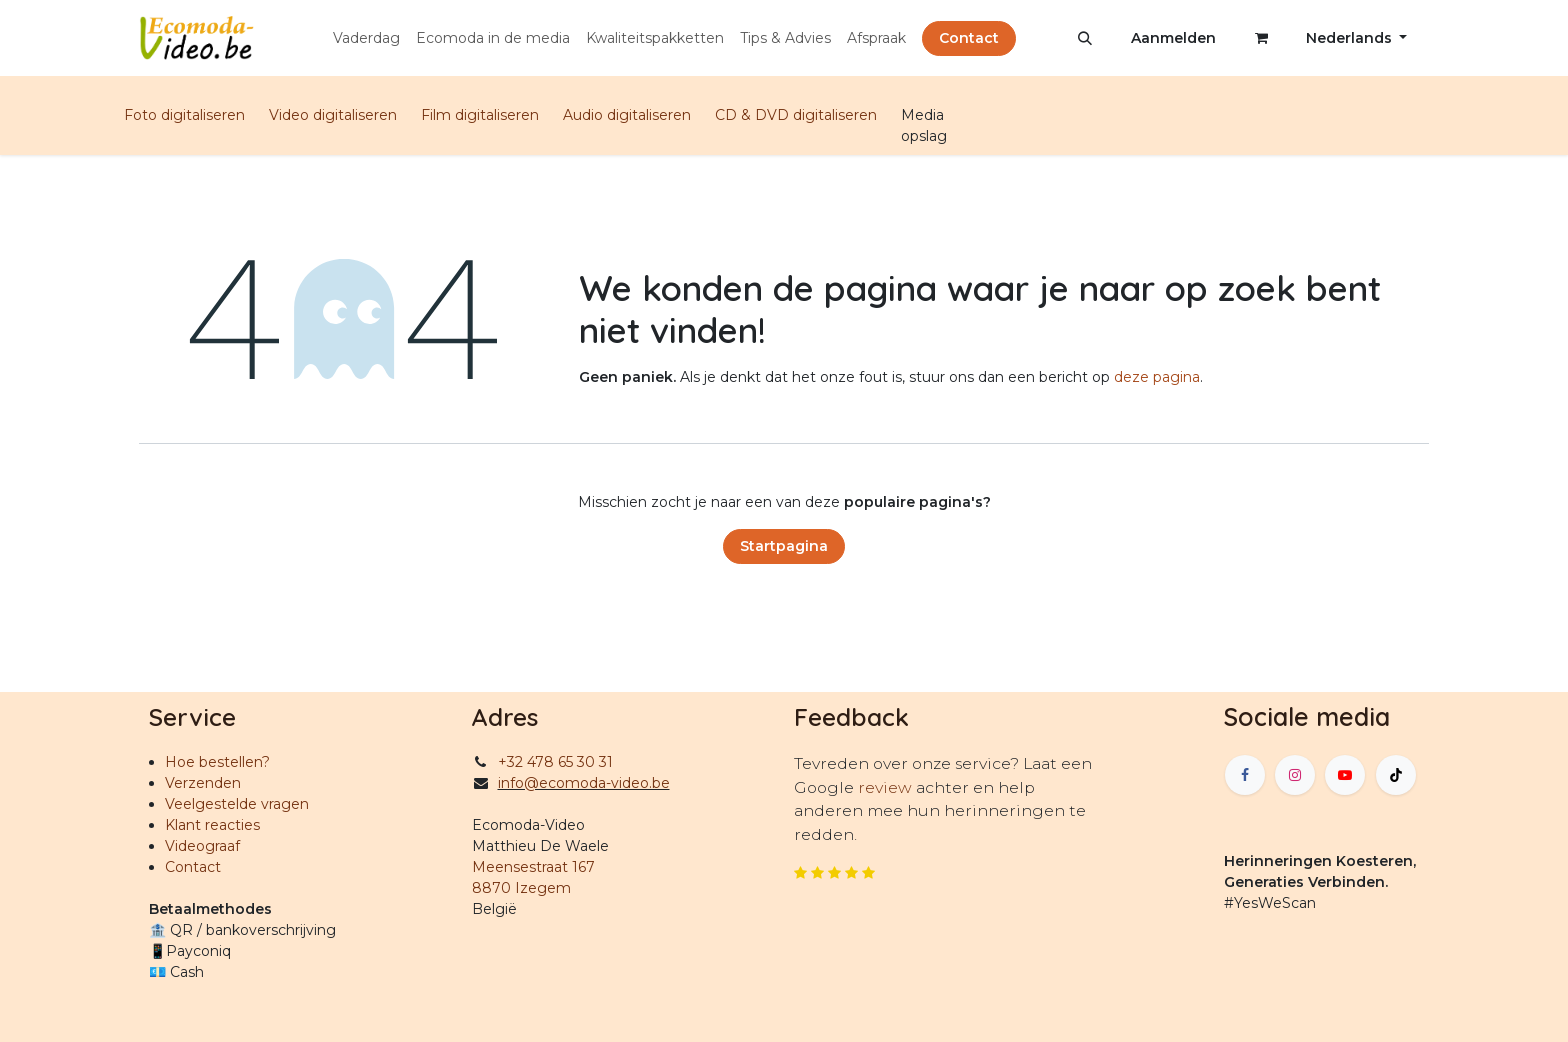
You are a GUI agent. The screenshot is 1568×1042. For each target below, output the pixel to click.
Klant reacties (212, 825)
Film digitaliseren (480, 115)
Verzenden (203, 783)
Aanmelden (1173, 38)
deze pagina (1157, 377)
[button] (1085, 38)
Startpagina (784, 546)
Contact (969, 38)
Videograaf (202, 846)
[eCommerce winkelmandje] (1261, 38)
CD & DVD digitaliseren (796, 115)
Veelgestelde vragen (237, 804)
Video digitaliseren (333, 115)
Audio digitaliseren (627, 115)
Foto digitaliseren (184, 115)
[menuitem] (366, 38)
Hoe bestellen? (217, 762)
